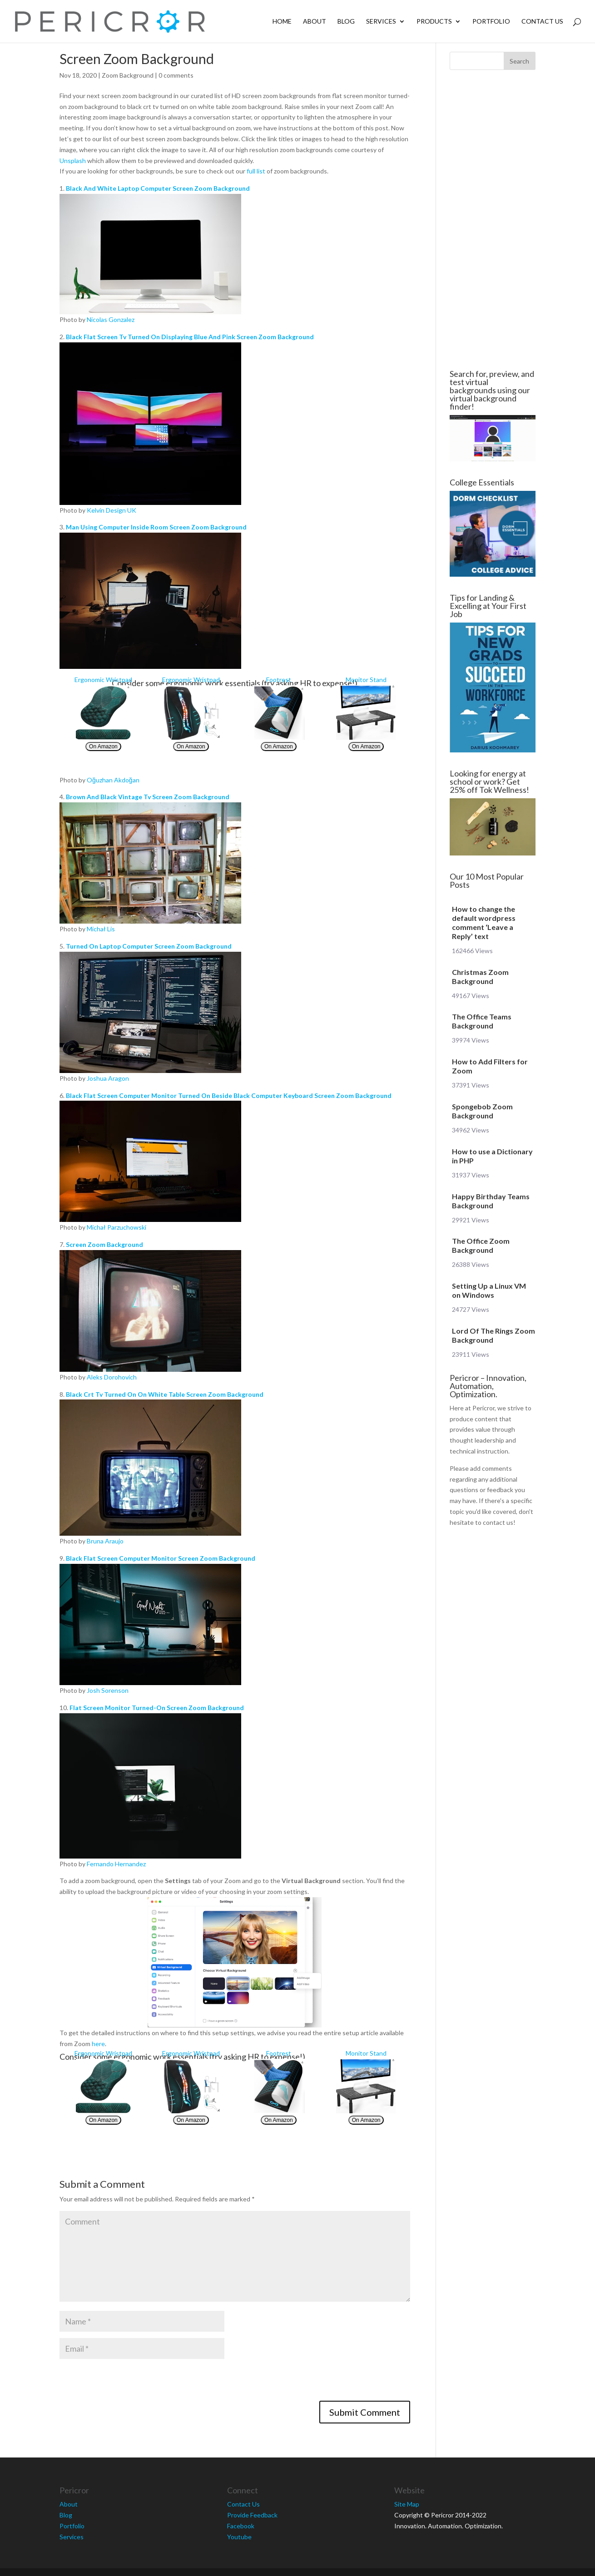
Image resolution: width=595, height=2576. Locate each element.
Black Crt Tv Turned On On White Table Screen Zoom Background (164, 1394)
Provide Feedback (252, 2515)
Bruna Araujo (105, 1541)
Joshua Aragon (108, 1078)
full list (256, 171)
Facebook (240, 2526)
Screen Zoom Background (104, 1244)
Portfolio (491, 21)
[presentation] (129, 2383)
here (98, 2043)
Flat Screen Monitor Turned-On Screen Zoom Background (156, 1707)
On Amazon (103, 746)
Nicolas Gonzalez (110, 319)
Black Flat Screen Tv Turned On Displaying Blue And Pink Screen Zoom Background (190, 337)
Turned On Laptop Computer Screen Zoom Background (149, 946)
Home (282, 21)
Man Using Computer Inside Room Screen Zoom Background (156, 527)
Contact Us (542, 21)
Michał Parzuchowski (116, 1227)
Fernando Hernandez (116, 1864)
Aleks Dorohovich (112, 1377)
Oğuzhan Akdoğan (113, 780)
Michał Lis (101, 929)
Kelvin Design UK (111, 510)
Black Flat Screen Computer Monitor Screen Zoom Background (160, 1558)
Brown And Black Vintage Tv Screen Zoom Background (147, 797)
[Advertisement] (491, 220)
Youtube (239, 2537)
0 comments (176, 75)
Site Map (406, 2504)
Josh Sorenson (108, 1690)
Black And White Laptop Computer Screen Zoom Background (158, 188)
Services (381, 21)
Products (434, 21)
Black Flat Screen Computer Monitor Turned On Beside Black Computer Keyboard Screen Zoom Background (229, 1095)
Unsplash (73, 160)
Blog (346, 21)
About (314, 21)
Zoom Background (128, 75)
